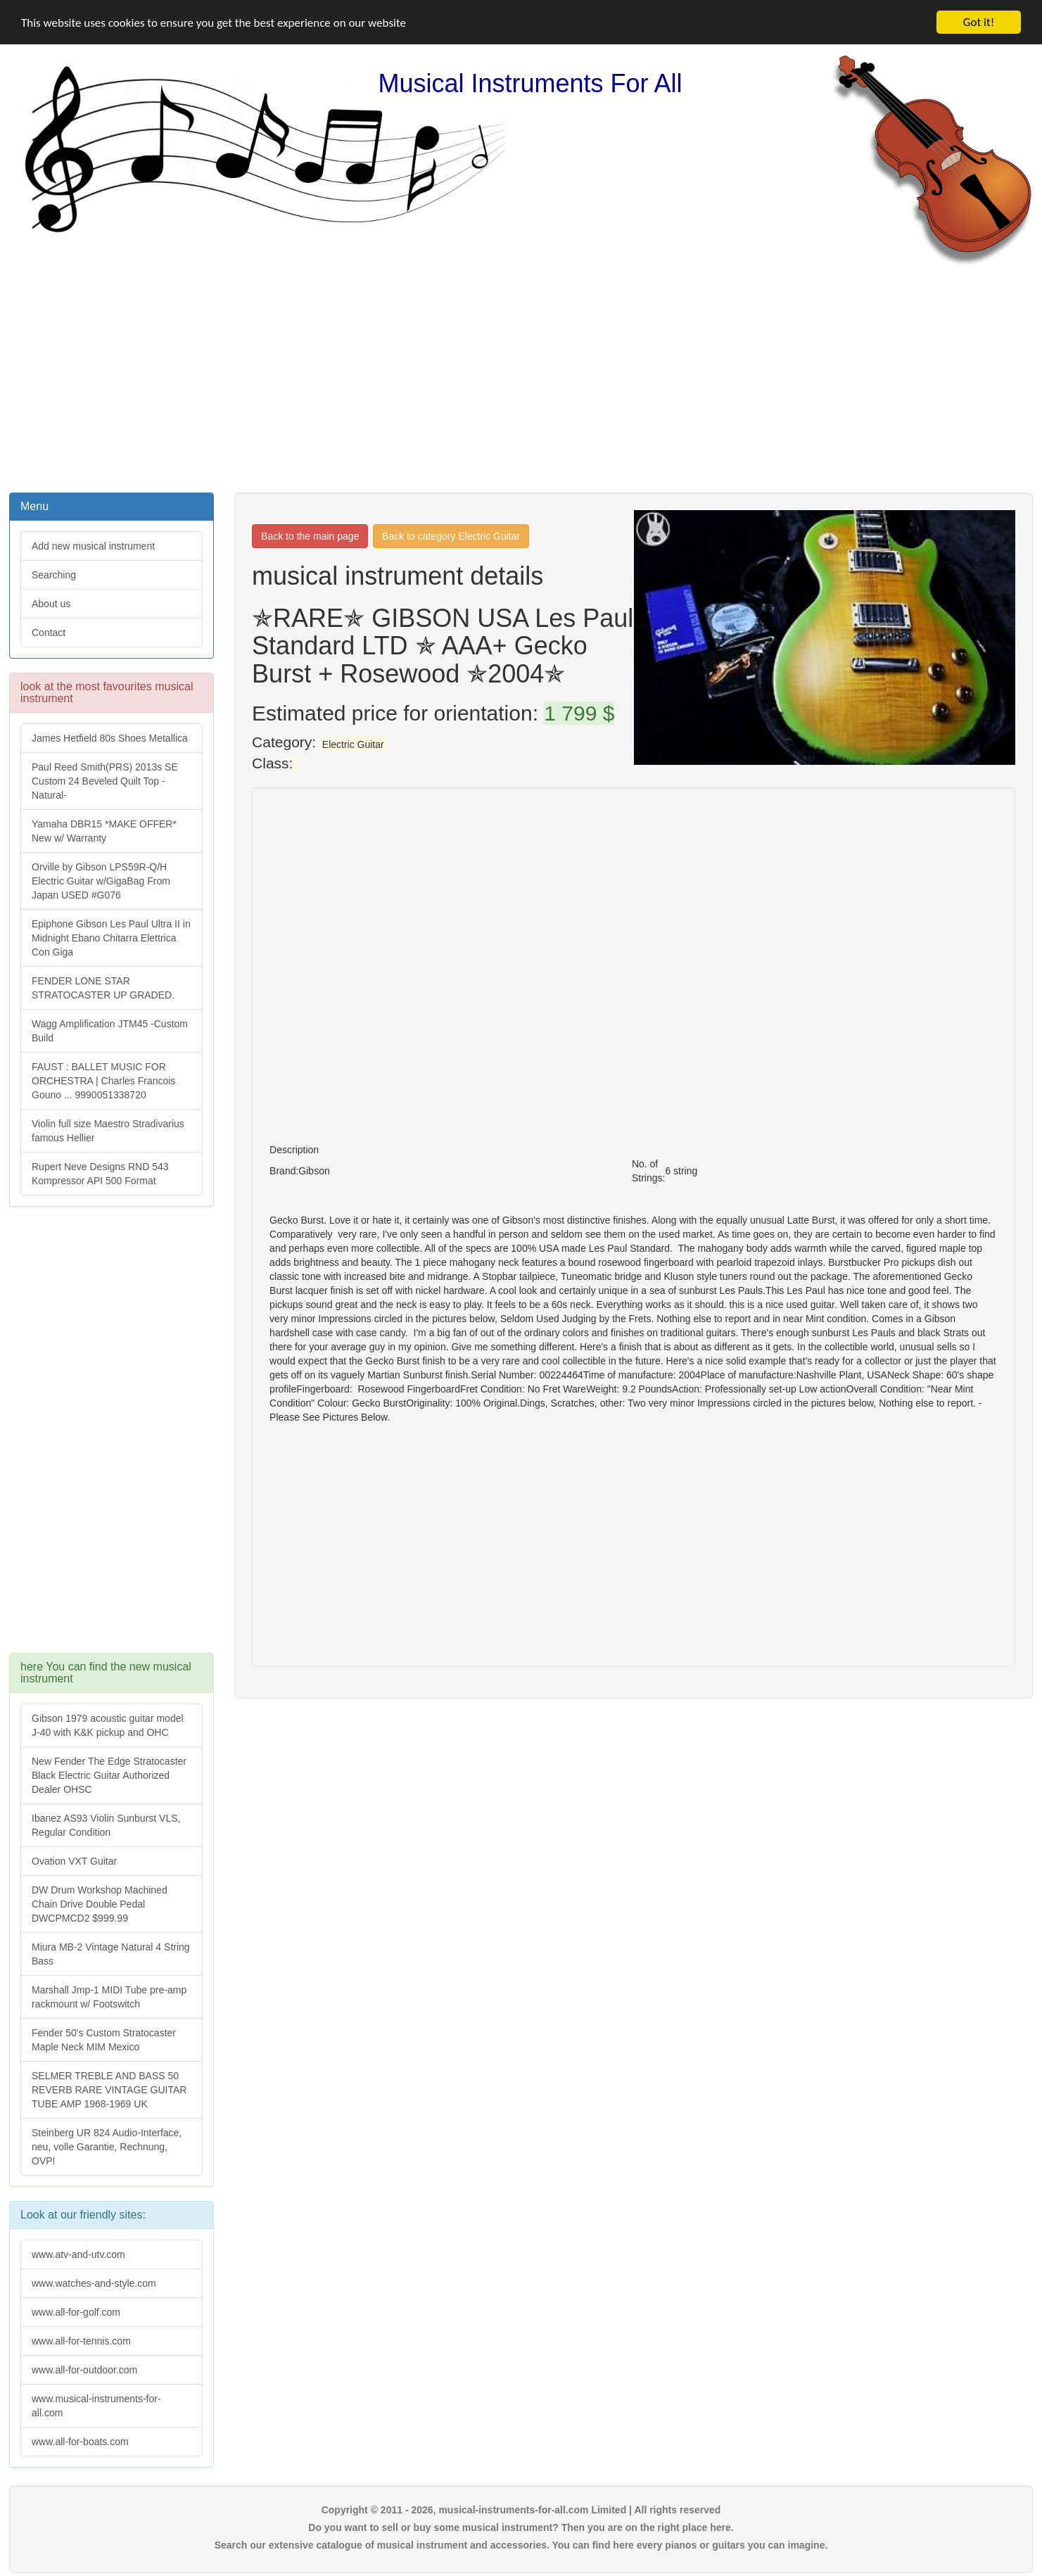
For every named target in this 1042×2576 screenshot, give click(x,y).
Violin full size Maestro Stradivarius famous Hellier (108, 1130)
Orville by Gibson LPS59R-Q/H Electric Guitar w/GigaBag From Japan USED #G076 (101, 881)
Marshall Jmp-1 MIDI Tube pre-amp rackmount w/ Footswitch (109, 1997)
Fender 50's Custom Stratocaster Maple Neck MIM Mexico (104, 2039)
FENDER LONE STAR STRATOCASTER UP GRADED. (103, 988)
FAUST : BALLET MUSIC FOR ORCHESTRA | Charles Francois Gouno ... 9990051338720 (103, 1080)
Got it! (978, 22)
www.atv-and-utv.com (78, 2254)
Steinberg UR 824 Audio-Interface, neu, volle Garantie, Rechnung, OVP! (107, 2146)
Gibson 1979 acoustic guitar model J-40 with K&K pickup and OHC (108, 1725)
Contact (48, 632)
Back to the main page (310, 536)
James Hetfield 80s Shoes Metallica (110, 738)
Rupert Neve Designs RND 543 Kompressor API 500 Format (100, 1173)
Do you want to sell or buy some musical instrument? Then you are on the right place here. (520, 2527)
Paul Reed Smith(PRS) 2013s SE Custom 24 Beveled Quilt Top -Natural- (105, 781)
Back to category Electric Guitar (451, 536)
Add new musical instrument (93, 546)
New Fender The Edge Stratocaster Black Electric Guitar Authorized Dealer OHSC (109, 1775)
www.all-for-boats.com (80, 2441)
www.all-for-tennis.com (81, 2341)
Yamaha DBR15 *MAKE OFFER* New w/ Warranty (104, 831)
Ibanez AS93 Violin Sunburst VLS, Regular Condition (106, 1825)
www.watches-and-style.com (94, 2283)
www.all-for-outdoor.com (84, 2369)
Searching (54, 574)
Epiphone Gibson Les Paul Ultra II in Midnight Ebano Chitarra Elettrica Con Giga (111, 938)
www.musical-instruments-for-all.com (96, 2405)
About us (51, 603)
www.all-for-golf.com (76, 2312)
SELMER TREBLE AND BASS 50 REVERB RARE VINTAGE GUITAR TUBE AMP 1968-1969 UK (109, 2089)
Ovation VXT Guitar (74, 1861)
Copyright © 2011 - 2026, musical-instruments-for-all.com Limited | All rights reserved (521, 2509)
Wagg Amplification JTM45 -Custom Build (110, 1030)
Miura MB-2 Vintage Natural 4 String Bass (111, 1954)
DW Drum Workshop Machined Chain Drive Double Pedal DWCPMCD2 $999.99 (99, 1904)
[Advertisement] (521, 377)
